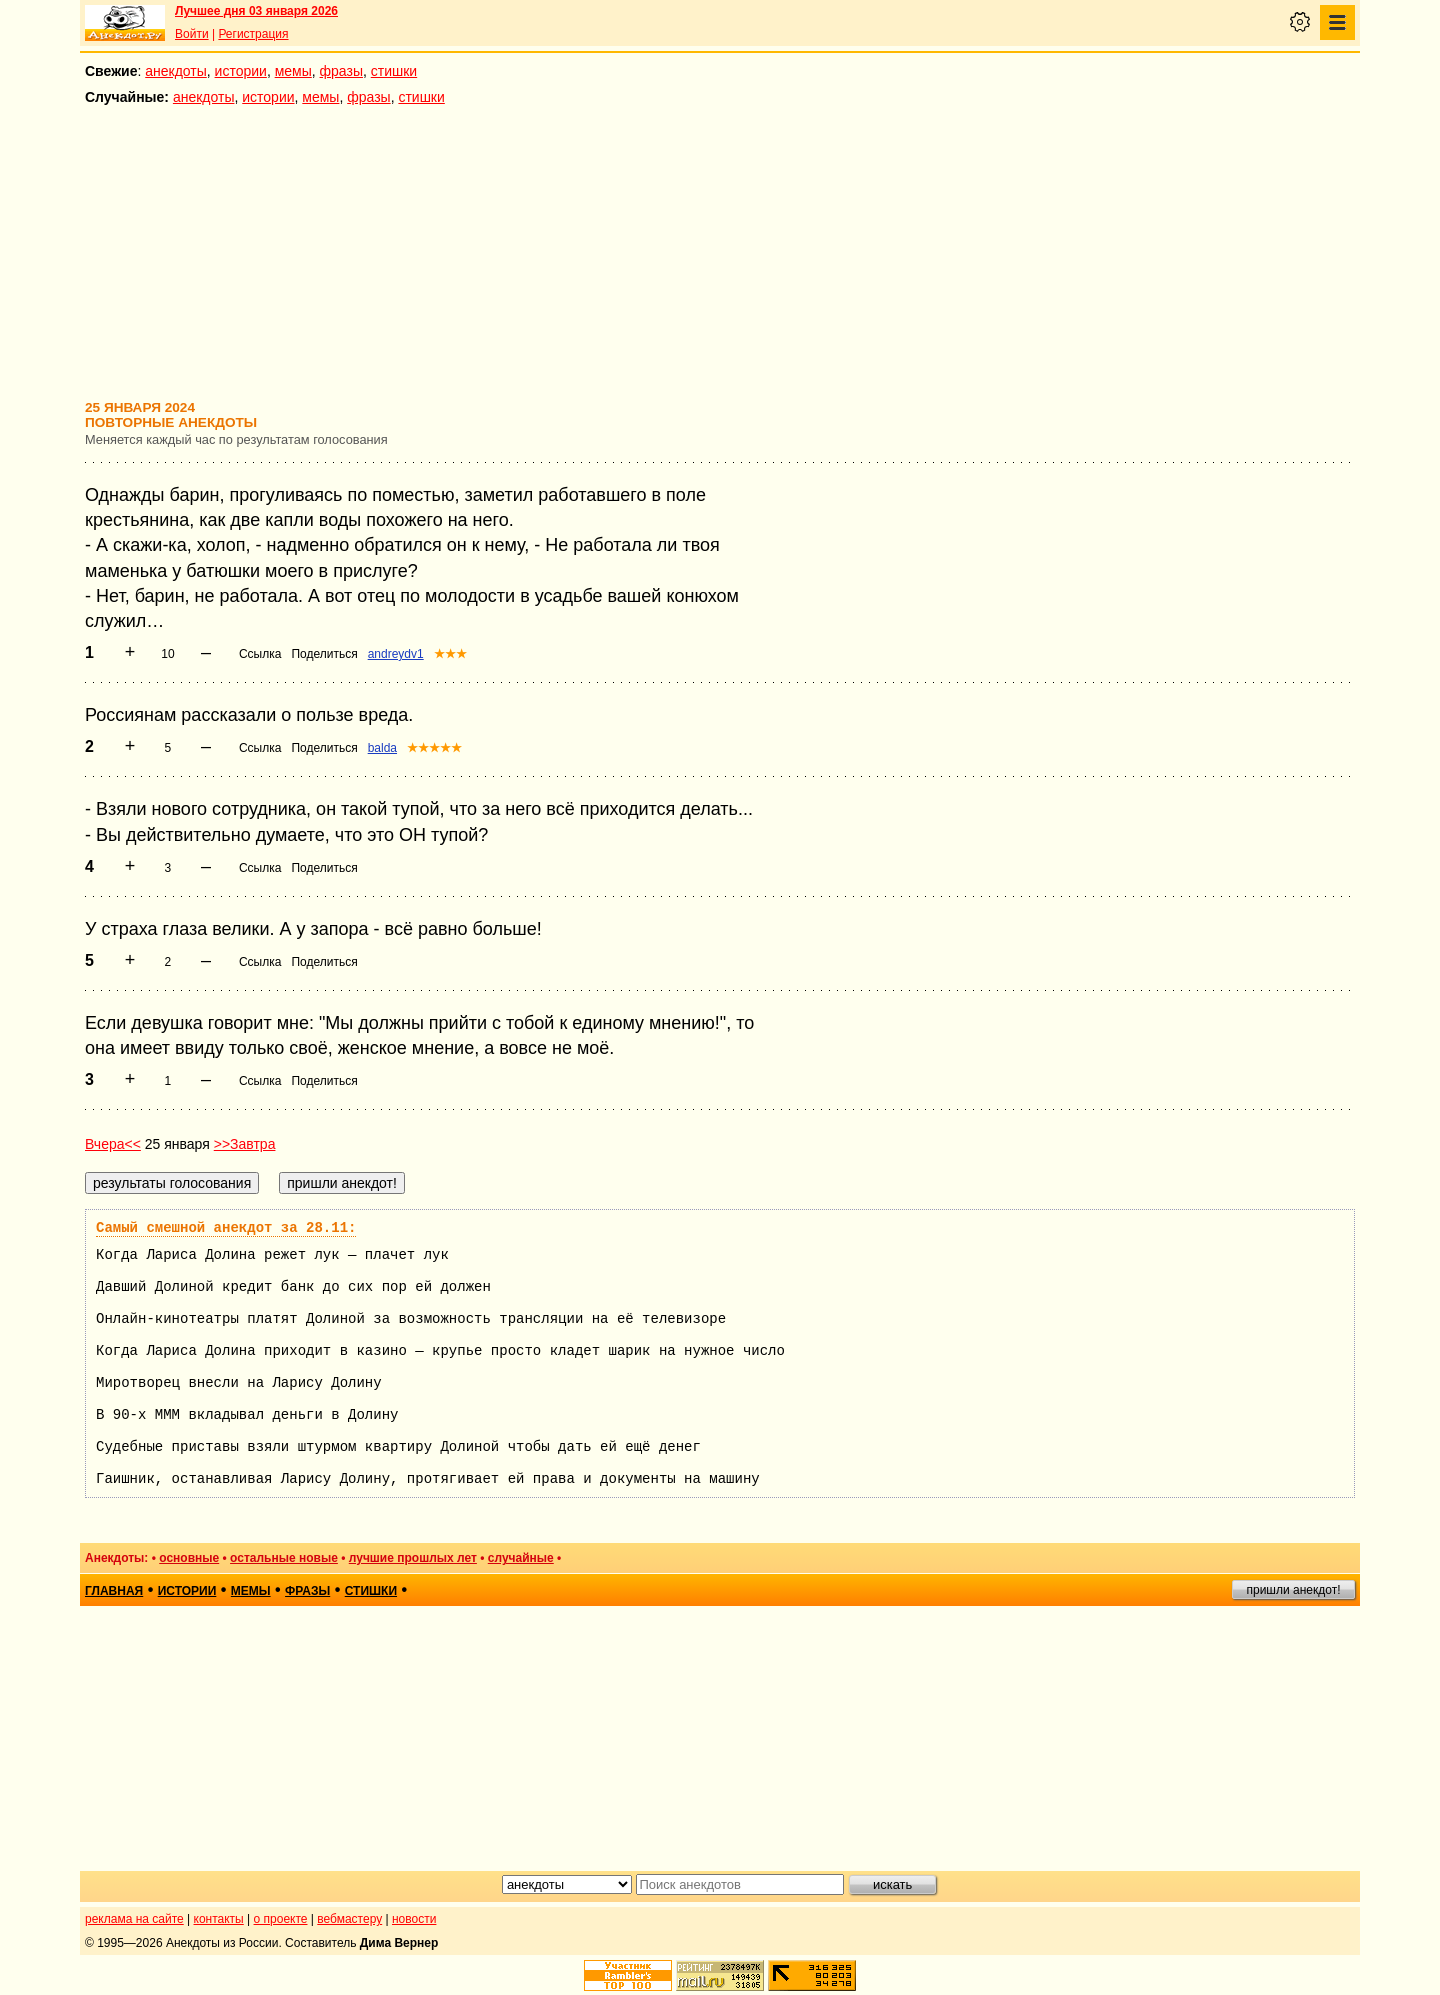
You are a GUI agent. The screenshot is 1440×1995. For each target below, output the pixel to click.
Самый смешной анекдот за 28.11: (226, 1228)
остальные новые (284, 1558)
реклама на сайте (134, 1919)
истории (241, 71)
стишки (394, 71)
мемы (293, 71)
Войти (192, 34)
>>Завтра (245, 1144)
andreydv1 (396, 654)
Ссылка (260, 654)
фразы (341, 71)
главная (114, 1591)
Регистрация (253, 34)
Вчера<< (113, 1144)
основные (189, 1558)
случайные (521, 1558)
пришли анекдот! (1293, 1590)
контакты (219, 1919)
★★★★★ (434, 748)
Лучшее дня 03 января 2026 (256, 11)
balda (382, 748)
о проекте (281, 1919)
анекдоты (176, 71)
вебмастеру (349, 1919)
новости (414, 1919)
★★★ (450, 654)
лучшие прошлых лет (413, 1558)
